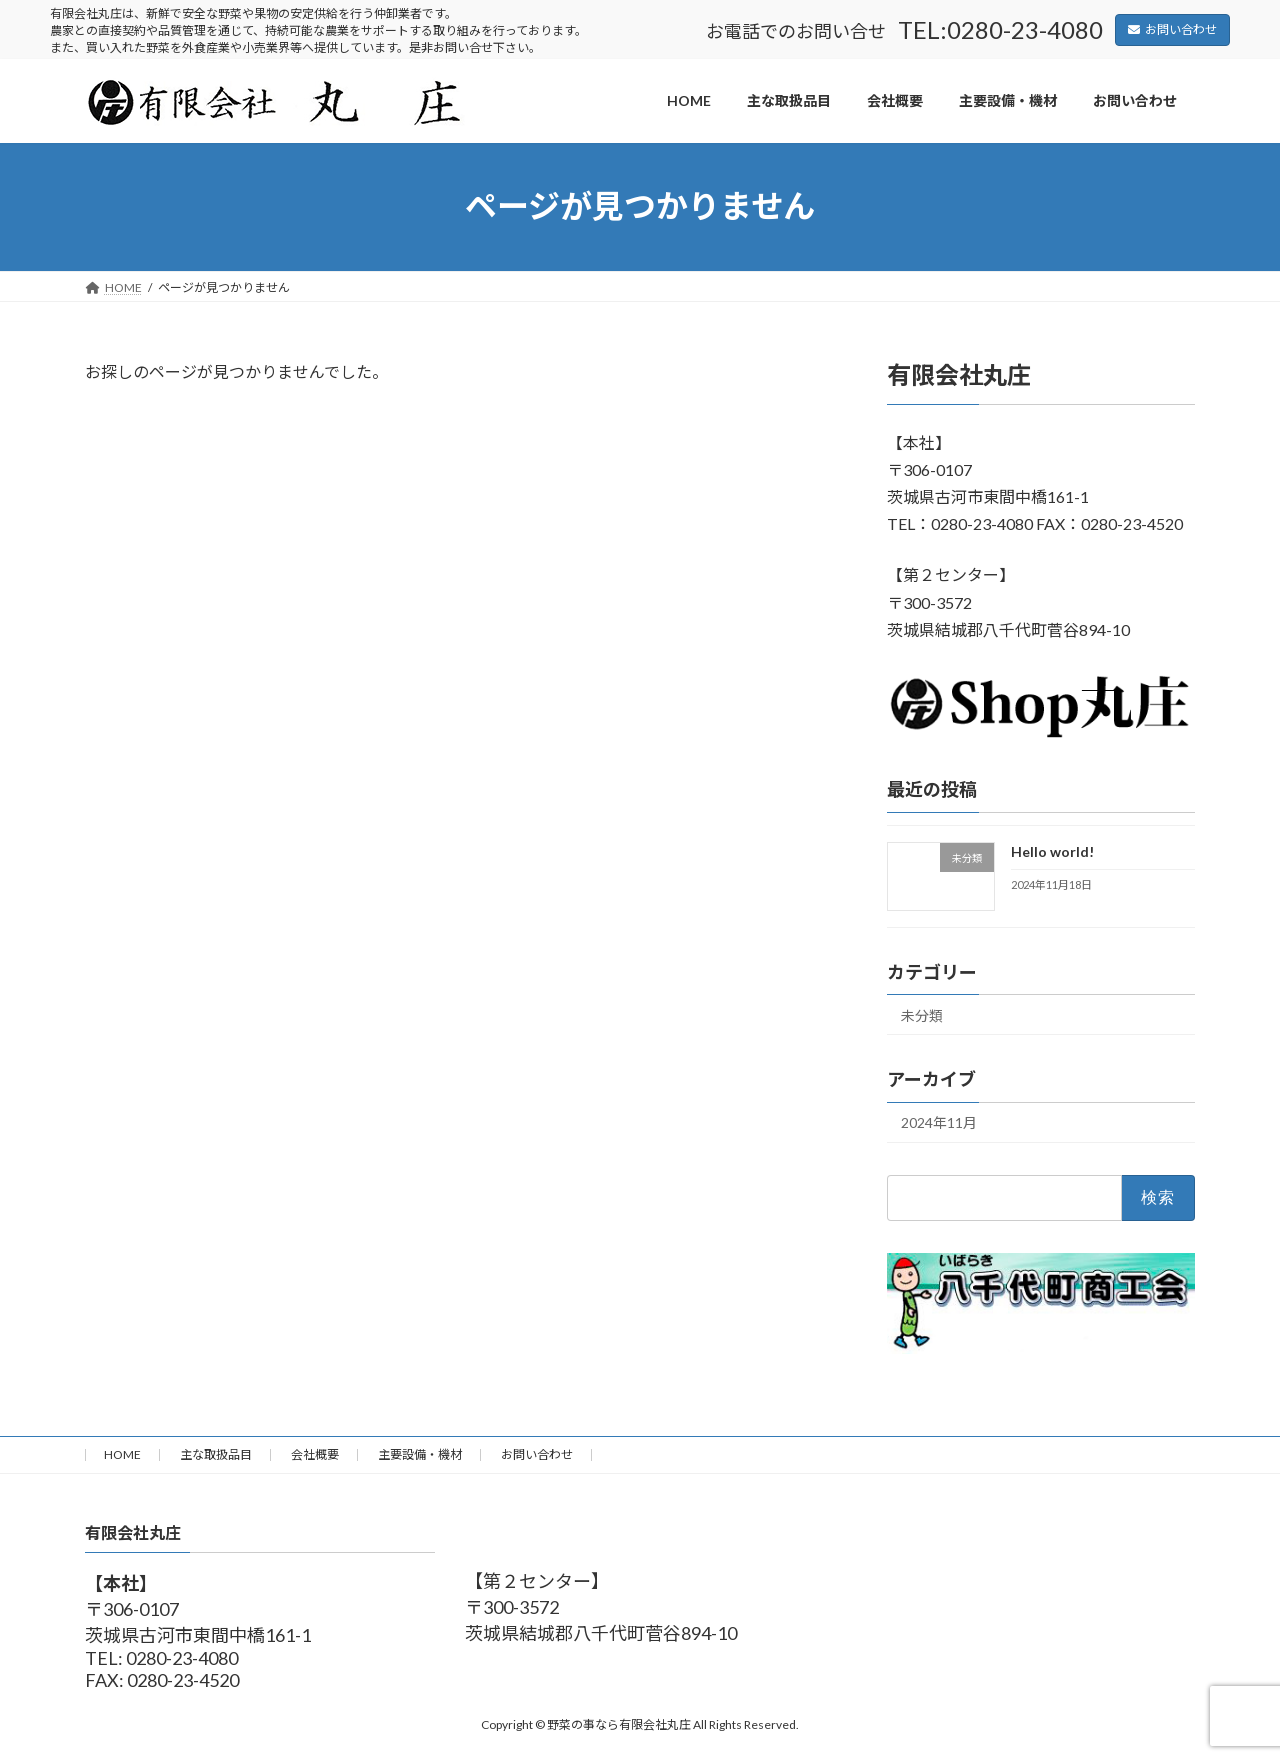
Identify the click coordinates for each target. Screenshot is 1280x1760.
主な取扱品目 (216, 1454)
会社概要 (315, 1454)
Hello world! (1052, 851)
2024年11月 (939, 1122)
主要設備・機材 (420, 1454)
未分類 (922, 1014)
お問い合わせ (1172, 29)
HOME (122, 1454)
